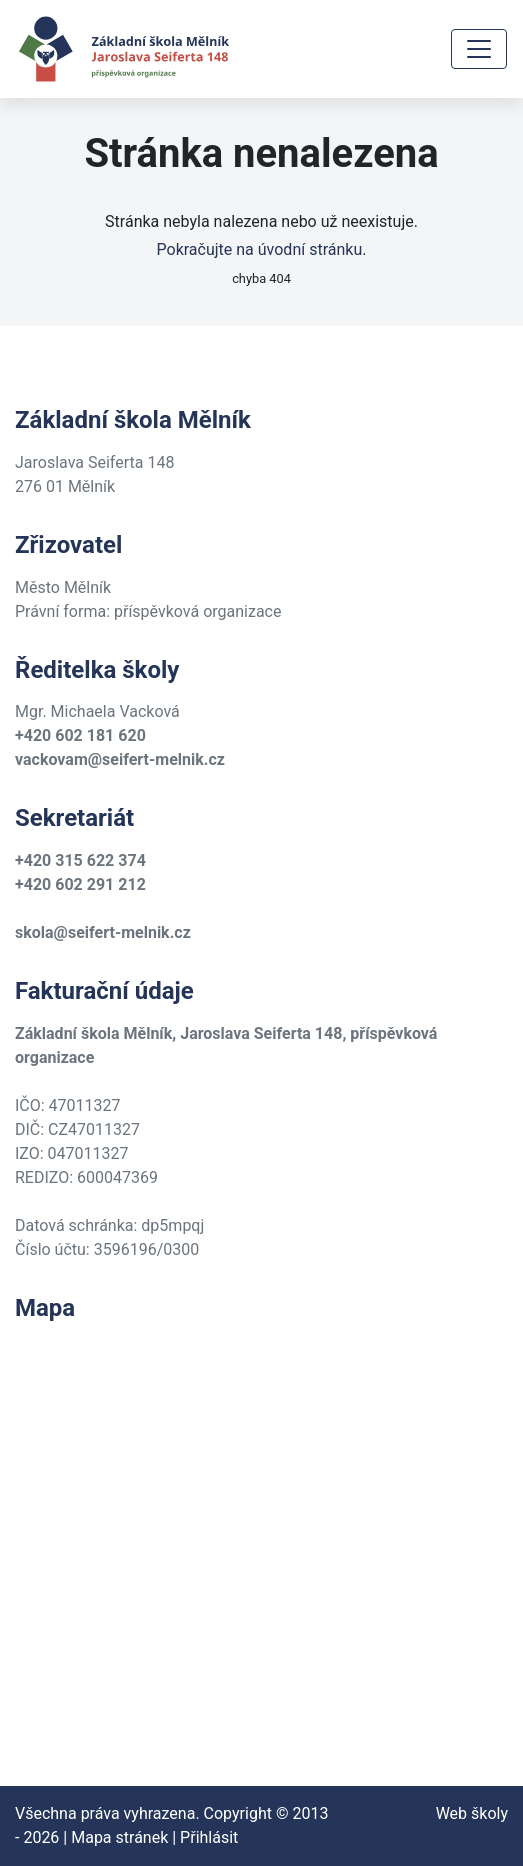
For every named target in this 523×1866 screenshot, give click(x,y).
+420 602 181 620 (80, 735)
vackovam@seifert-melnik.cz (120, 759)
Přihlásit (209, 1837)
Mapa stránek (119, 1837)
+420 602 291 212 (80, 884)
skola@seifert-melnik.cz (103, 932)
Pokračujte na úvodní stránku (260, 249)
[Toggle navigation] (479, 49)
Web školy (472, 1813)
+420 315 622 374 (80, 860)
